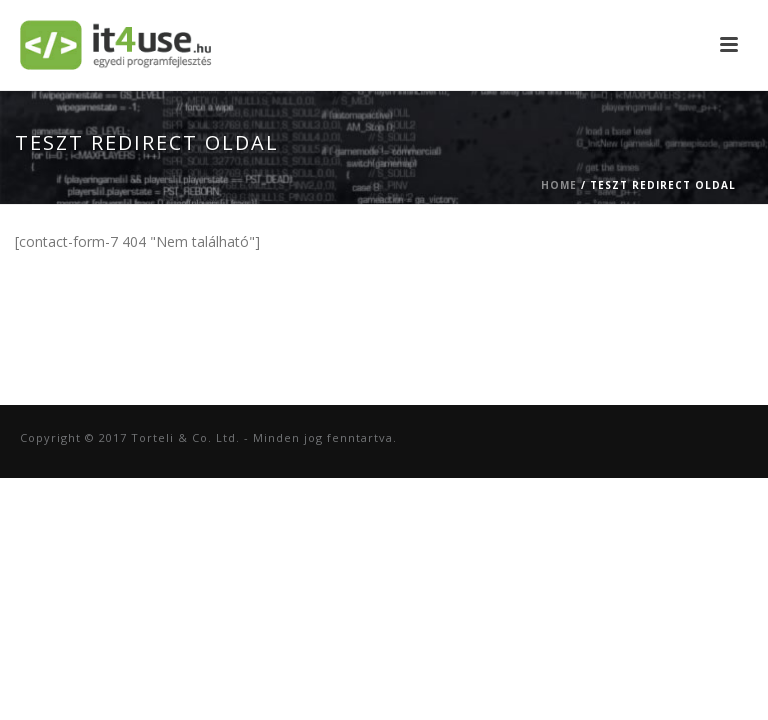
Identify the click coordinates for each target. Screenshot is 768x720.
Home (559, 185)
